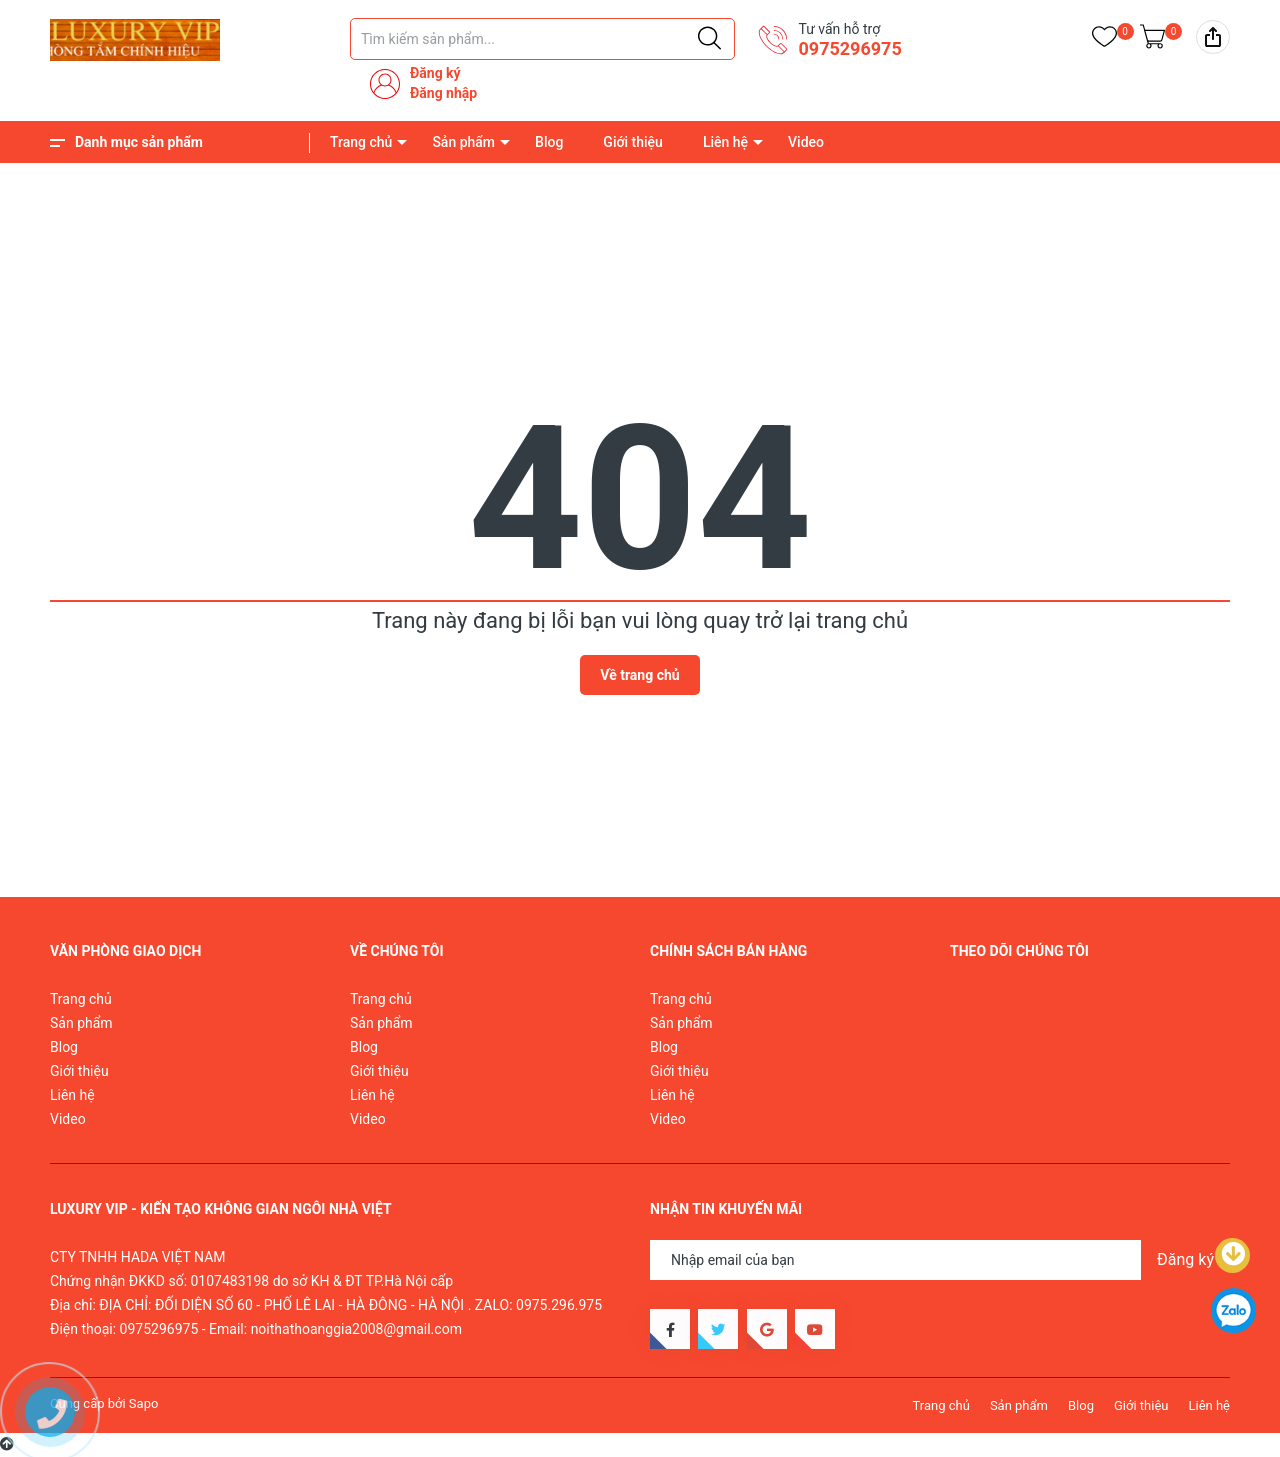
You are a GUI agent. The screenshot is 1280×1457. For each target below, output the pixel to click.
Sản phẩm (463, 142)
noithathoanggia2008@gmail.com (356, 1329)
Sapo (144, 1403)
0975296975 (849, 48)
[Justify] (709, 39)
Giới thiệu (633, 142)
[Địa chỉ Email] (940, 1260)
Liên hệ (725, 142)
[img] (1213, 37)
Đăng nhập (443, 93)
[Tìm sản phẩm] (542, 39)
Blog (549, 142)
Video (806, 142)
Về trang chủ (639, 675)
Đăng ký (435, 73)
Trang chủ (361, 142)
